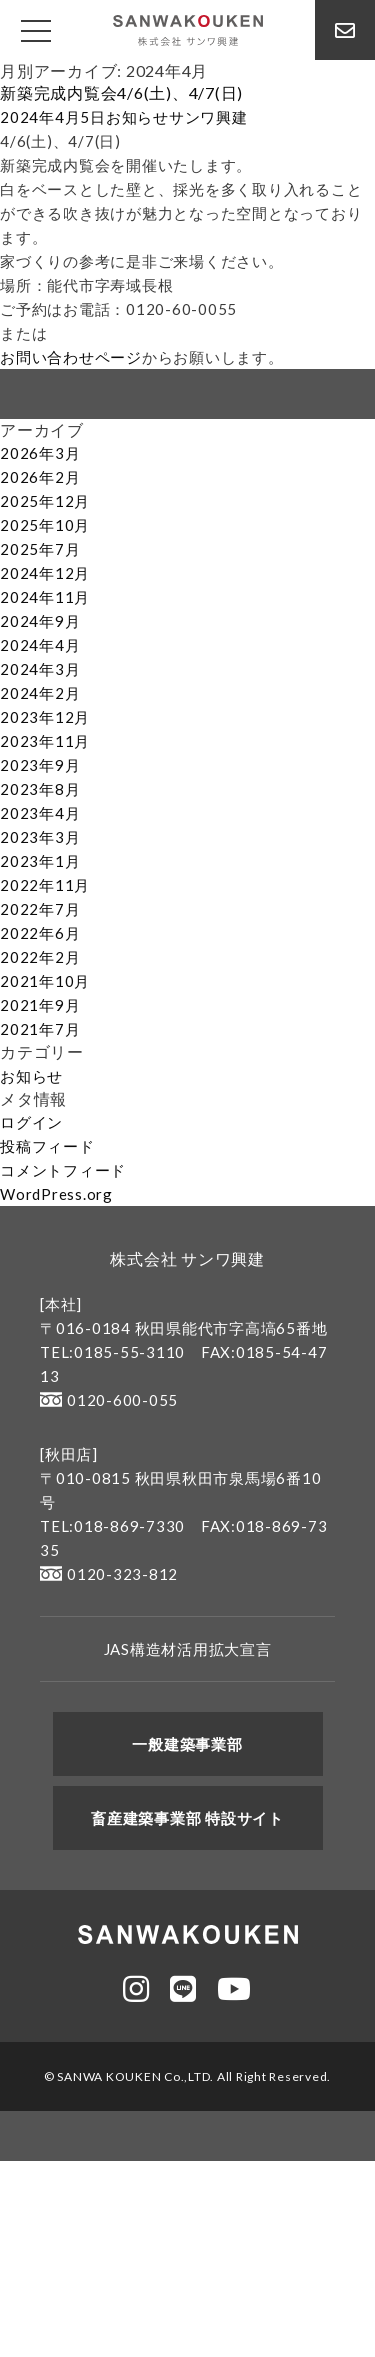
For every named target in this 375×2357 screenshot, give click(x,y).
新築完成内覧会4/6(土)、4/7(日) (121, 92)
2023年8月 (40, 789)
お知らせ (137, 117)
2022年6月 (40, 933)
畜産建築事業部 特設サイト (187, 1818)
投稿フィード (47, 1146)
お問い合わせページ (71, 357)
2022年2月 (40, 957)
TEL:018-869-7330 (112, 1526)
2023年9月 (40, 765)
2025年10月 (45, 525)
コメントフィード (63, 1170)
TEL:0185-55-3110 (112, 1352)
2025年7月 (40, 549)
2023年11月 (45, 741)
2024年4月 (40, 645)
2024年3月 (40, 669)
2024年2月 (40, 693)
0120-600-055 (109, 1400)
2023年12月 (45, 717)
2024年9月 (40, 621)
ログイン (31, 1122)
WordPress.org (56, 1194)
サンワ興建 (208, 117)
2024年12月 (45, 573)
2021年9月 (40, 1005)
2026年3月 (40, 453)
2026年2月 (40, 477)
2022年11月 (45, 885)
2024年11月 (45, 597)
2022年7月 (40, 909)
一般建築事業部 (187, 1744)
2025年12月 (45, 501)
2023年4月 (40, 813)
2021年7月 (40, 1029)
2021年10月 (45, 981)
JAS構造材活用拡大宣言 (188, 1649)
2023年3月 (40, 837)
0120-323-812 (109, 1574)
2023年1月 (40, 861)
